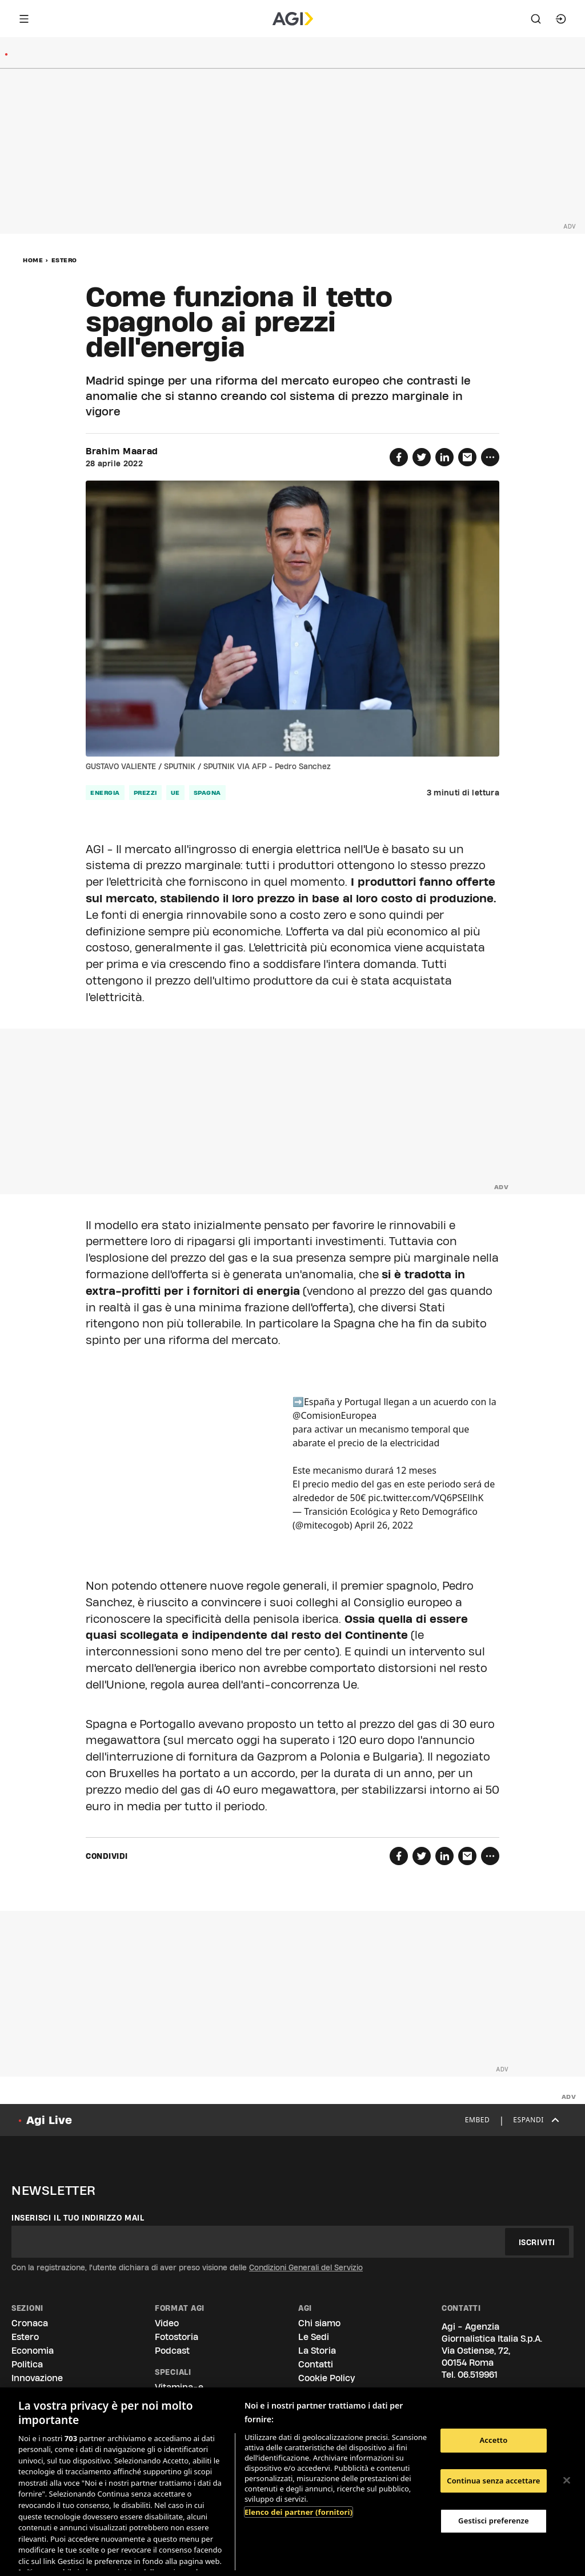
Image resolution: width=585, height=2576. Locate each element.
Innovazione (37, 2378)
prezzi (145, 793)
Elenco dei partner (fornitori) (298, 2512)
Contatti (315, 2364)
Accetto (493, 2440)
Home (33, 260)
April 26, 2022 (384, 1525)
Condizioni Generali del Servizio (306, 2267)
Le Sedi (313, 2336)
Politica (27, 2364)
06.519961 (478, 2374)
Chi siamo (319, 2323)
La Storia (317, 2350)
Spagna (207, 793)
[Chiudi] (566, 2480)
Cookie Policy (326, 2378)
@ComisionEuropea (334, 1415)
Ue (175, 793)
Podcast (172, 2350)
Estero (64, 260)
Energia (105, 793)
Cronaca (29, 2323)
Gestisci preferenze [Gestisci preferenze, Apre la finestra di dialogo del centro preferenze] (493, 2520)
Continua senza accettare (493, 2480)
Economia (32, 2350)
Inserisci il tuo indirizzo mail (78, 2217)
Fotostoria (176, 2336)
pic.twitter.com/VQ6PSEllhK (425, 1497)
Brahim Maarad (122, 451)
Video (167, 2323)
